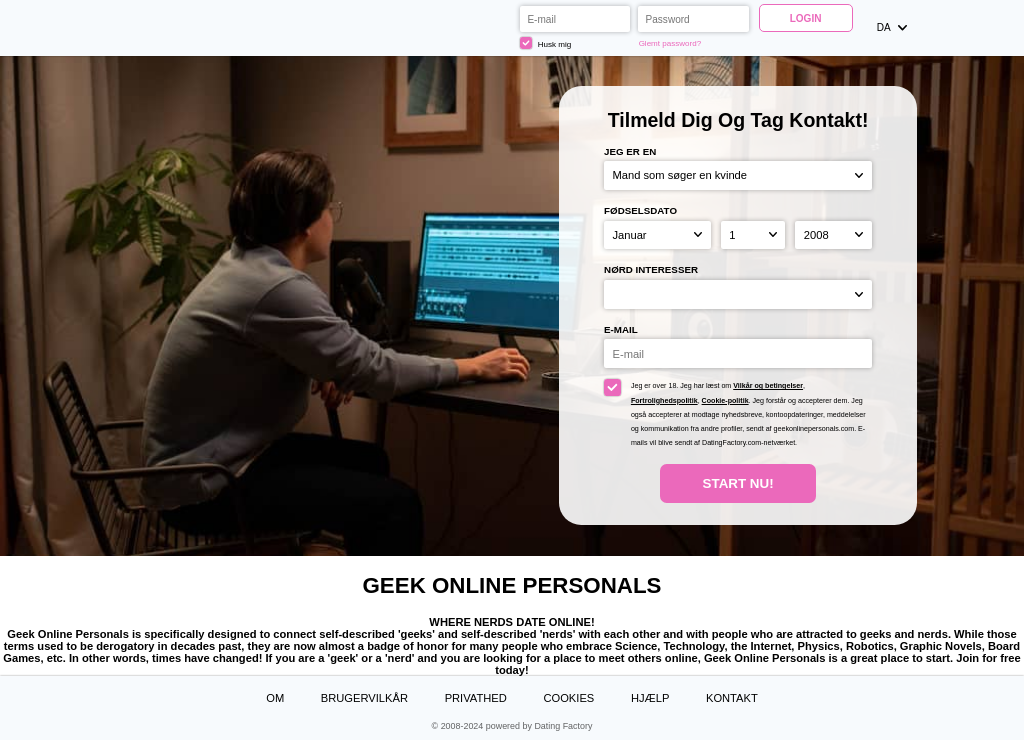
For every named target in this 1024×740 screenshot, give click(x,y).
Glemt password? (670, 43)
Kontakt (732, 698)
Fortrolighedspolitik (664, 401)
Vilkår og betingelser (768, 386)
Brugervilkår (364, 698)
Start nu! (738, 483)
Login (806, 18)
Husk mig (545, 43)
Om (275, 698)
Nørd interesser (651, 269)
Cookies (568, 698)
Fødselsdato (640, 210)
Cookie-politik (725, 401)
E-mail (621, 329)
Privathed (476, 698)
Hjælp (650, 698)
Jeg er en (630, 151)
